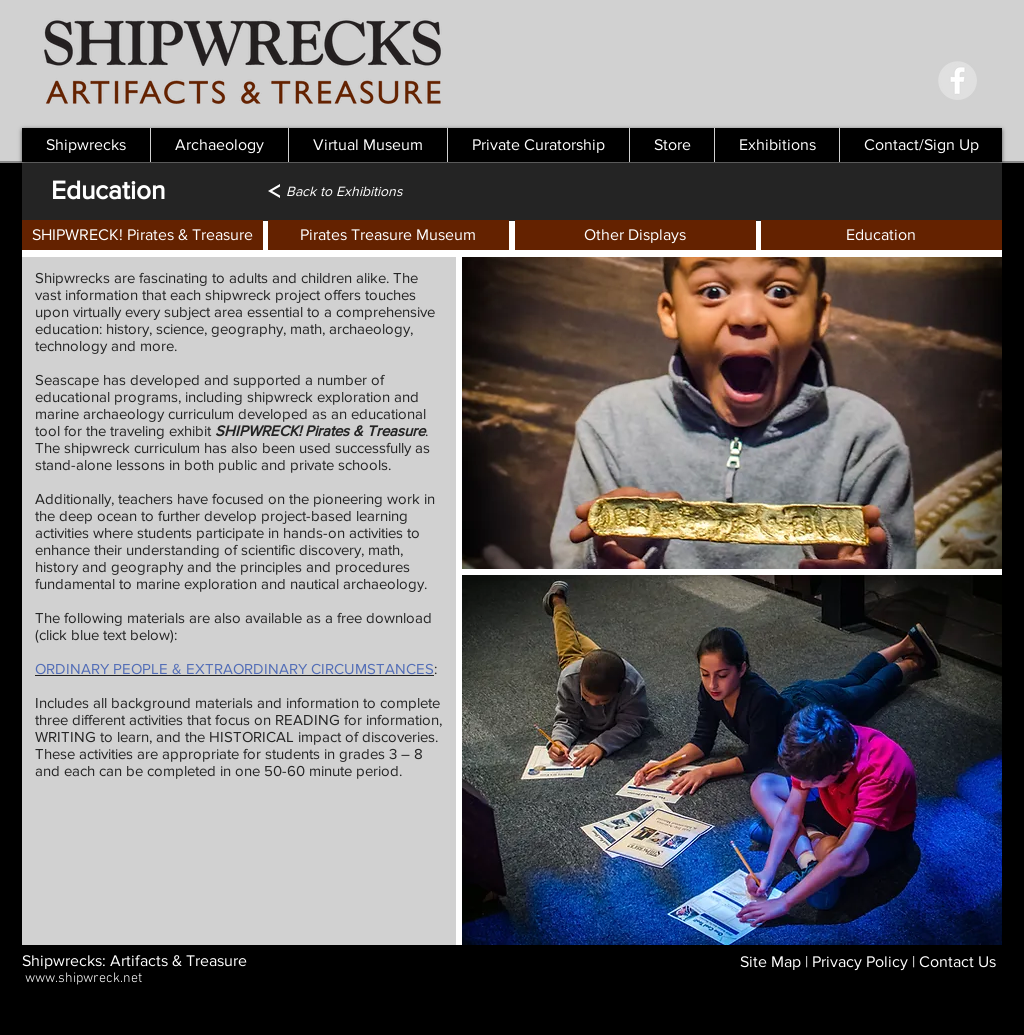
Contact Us (957, 961)
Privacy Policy (860, 961)
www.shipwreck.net (83, 978)
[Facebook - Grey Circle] (957, 80)
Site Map (770, 961)
